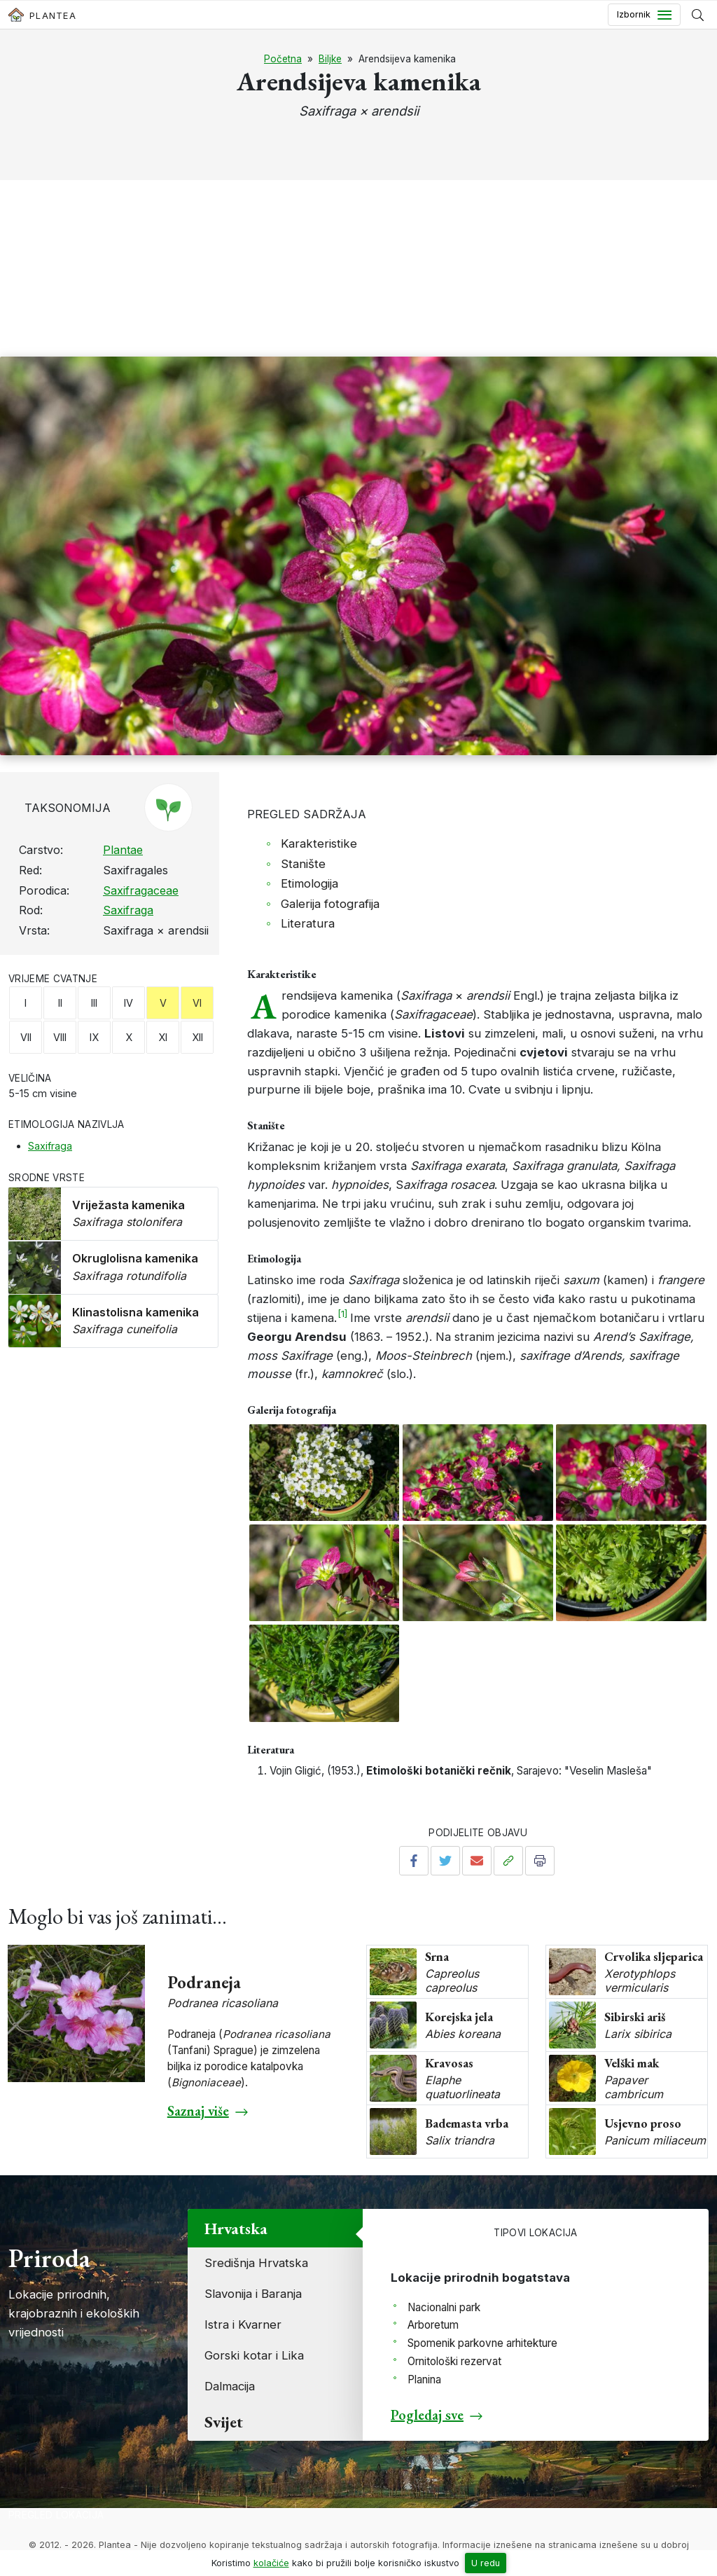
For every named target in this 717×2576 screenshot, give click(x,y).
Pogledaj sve (427, 2415)
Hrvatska (235, 2228)
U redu (485, 2563)
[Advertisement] (358, 251)
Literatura (308, 923)
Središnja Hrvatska (256, 2263)
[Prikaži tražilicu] (697, 15)
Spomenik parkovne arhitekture (482, 2343)
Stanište (303, 864)
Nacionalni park (444, 2307)
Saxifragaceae (141, 890)
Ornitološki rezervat (454, 2361)
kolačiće (271, 2563)
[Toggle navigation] (644, 15)
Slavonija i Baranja (253, 2294)
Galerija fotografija (330, 904)
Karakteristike (319, 843)
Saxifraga (128, 910)
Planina (424, 2379)
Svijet (223, 2421)
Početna (283, 58)
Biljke (330, 58)
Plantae (123, 850)
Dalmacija (229, 2386)
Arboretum (433, 2325)
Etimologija (309, 883)
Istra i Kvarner (242, 2324)
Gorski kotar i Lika (254, 2355)
